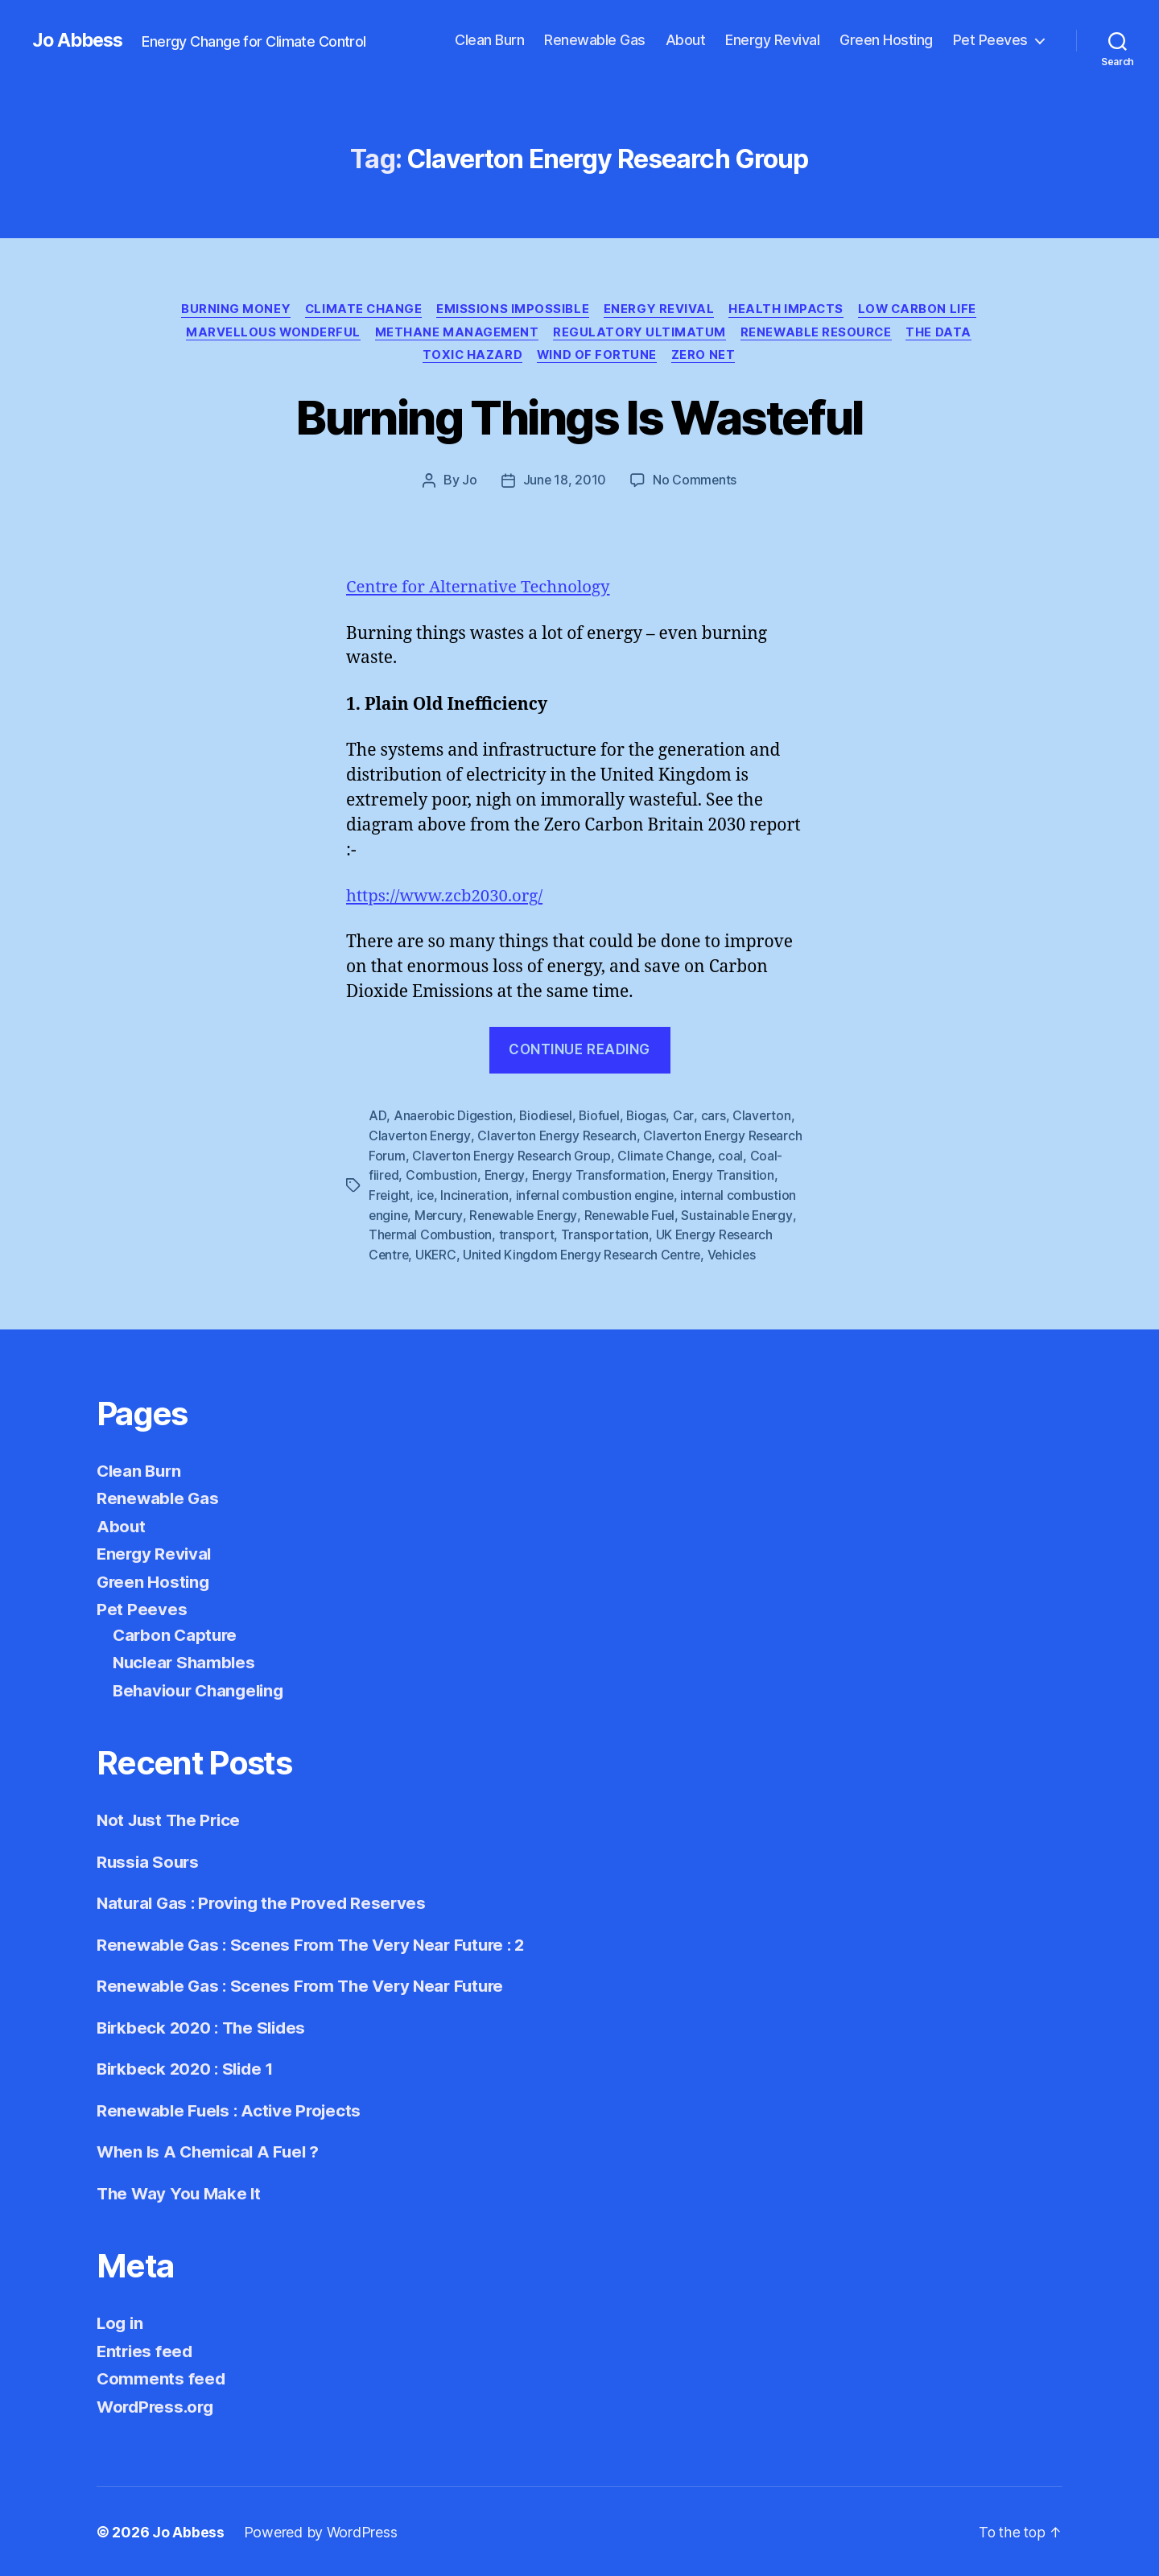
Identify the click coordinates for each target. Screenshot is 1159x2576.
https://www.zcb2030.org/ (447, 899)
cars (717, 1119)
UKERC (438, 1254)
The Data (497, 358)
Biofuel (603, 1119)
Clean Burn (489, 39)
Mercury (440, 1215)
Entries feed (146, 2349)
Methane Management (649, 334)
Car (688, 1119)
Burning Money (298, 310)
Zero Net (831, 358)
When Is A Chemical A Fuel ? (211, 2150)
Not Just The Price (171, 1818)
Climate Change (429, 310)
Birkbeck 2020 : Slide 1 (189, 2067)
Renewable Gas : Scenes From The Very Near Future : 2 (317, 1943)
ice (426, 1196)
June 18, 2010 (564, 484)
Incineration (476, 1196)
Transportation (606, 1234)
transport (527, 1234)
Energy (505, 1176)
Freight (389, 1196)
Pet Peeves (990, 39)
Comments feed (162, 2377)
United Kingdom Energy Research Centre (586, 1254)
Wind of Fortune (722, 358)
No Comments (695, 484)
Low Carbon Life (299, 334)
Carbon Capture (177, 1633)
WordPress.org (158, 2405)
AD (377, 1119)
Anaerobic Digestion (453, 1119)
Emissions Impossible (580, 310)
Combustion (442, 1176)
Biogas (651, 1119)
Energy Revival (772, 39)
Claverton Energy (420, 1138)
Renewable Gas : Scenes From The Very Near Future (305, 1984)
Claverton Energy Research (560, 1138)
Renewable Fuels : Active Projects (232, 2109)
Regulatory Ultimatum (833, 334)
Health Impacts (858, 310)
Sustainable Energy (745, 1215)
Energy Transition (726, 1176)
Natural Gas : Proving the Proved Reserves (266, 1901)
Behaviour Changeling (202, 1689)
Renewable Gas (594, 39)
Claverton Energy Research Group (513, 1157)
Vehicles (740, 1254)
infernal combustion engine (598, 1196)
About (686, 39)
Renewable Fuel (636, 1215)
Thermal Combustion (431, 1234)
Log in (121, 2321)
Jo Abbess (79, 40)
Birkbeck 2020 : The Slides (205, 2026)
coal (736, 1157)
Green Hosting (886, 39)
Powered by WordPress (321, 2530)
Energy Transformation (601, 1176)
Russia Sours (149, 1860)
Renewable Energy (526, 1215)
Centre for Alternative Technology (482, 590)
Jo (468, 484)
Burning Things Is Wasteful (580, 420)
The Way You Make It (181, 2192)
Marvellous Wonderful (463, 334)
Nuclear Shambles (186, 1661)
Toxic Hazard (597, 358)
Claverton (767, 1119)
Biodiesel (547, 1119)
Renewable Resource (371, 358)
